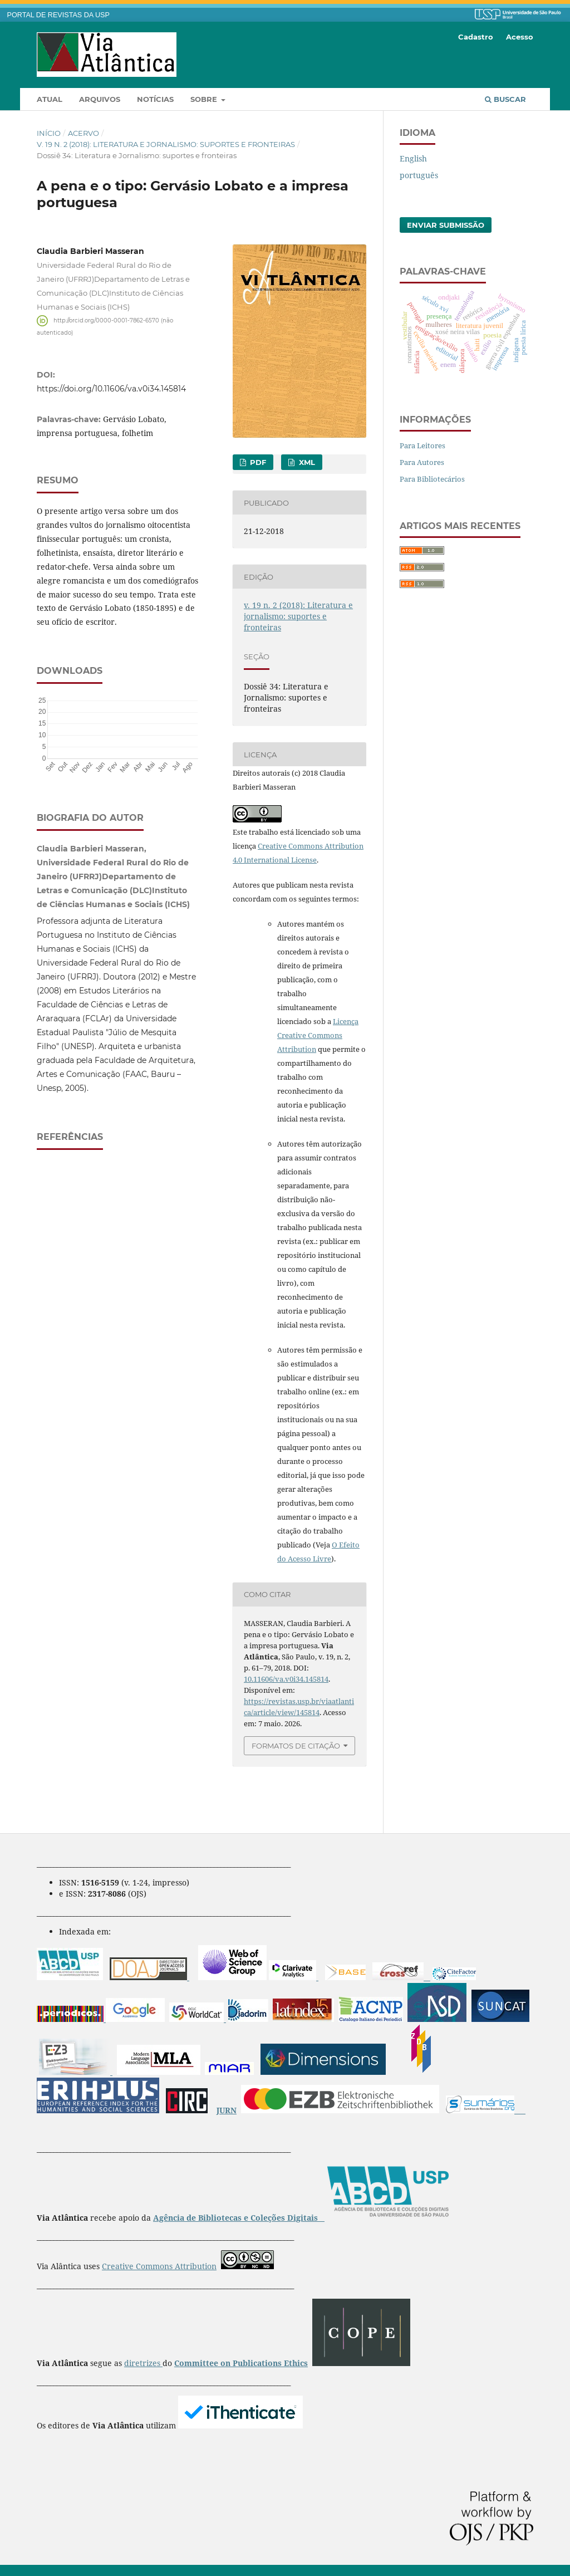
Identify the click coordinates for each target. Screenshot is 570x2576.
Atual (49, 99)
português (419, 175)
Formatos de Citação (296, 1745)
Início (49, 133)
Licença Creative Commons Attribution (317, 1035)
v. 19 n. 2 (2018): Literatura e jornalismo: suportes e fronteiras (166, 144)
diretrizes (143, 2363)
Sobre (204, 99)
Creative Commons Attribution (159, 2266)
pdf (257, 462)
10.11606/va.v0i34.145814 (286, 1679)
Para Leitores (422, 445)
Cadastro (475, 36)
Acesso (519, 36)
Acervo (83, 133)
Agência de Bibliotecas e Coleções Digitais (236, 2217)
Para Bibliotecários (432, 479)
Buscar (505, 99)
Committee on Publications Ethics (241, 2363)
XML (306, 462)
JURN (227, 2110)
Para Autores (422, 462)
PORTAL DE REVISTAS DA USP (58, 15)
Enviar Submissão (445, 225)
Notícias (155, 99)
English (413, 158)
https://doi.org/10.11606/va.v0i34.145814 (111, 389)
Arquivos (99, 99)
